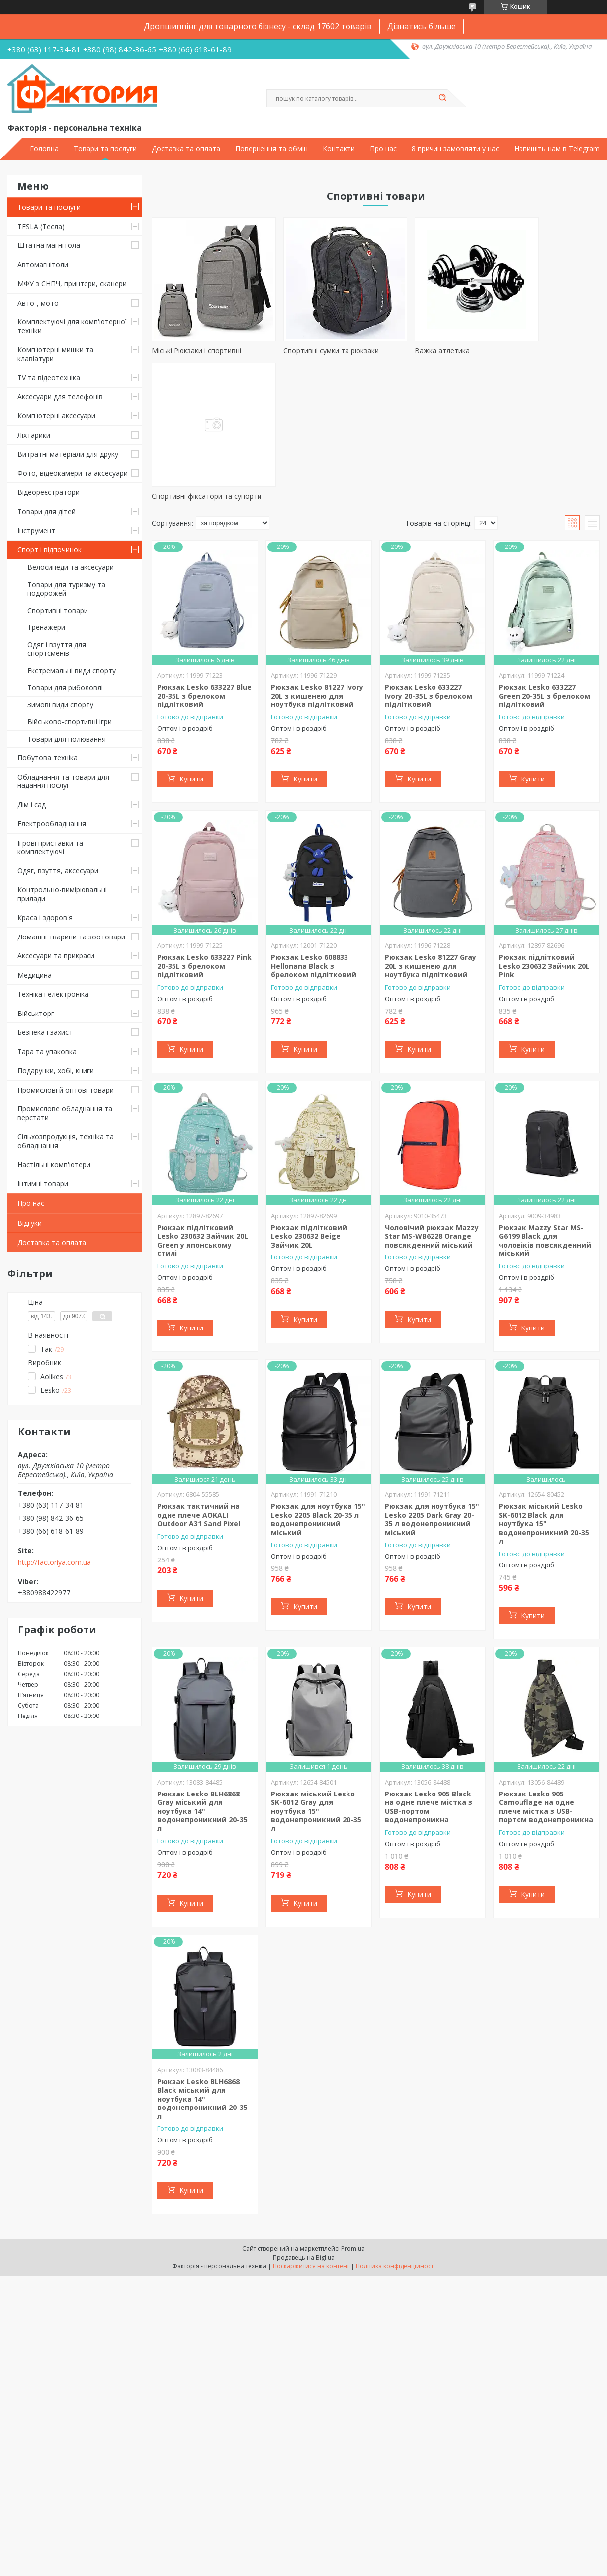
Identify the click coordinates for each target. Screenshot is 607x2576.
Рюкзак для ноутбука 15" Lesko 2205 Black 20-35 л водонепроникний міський (318, 1383)
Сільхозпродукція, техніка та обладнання (65, 1141)
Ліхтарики (33, 435)
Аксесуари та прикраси (55, 955)
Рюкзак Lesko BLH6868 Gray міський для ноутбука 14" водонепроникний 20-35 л (202, 1674)
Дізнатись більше (421, 26)
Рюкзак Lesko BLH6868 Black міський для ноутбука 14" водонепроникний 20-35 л (202, 1962)
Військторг (35, 1013)
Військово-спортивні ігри (69, 721)
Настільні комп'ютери (53, 1164)
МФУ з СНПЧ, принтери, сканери (72, 283)
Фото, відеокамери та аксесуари (72, 473)
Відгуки (29, 1223)
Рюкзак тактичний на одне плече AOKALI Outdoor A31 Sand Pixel (198, 1378)
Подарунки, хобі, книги (55, 1070)
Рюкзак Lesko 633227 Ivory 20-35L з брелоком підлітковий (428, 559)
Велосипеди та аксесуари (70, 567)
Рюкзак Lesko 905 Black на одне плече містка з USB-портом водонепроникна (428, 1670)
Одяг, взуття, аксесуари (57, 870)
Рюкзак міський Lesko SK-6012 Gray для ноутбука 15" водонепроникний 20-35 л (316, 1674)
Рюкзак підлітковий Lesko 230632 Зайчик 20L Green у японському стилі (202, 1104)
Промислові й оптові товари (65, 1089)
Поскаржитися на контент (311, 2129)
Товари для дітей (46, 511)
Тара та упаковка (47, 1051)
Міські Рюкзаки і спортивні (196, 350)
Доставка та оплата (186, 148)
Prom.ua (353, 2112)
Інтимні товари (42, 1183)
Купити (191, 642)
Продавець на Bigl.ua (304, 2120)
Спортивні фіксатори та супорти (533, 355)
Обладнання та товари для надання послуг (63, 781)
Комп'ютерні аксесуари (56, 415)
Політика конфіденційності (395, 2129)
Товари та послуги (105, 148)
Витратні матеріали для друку (67, 454)
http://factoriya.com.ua (54, 1562)
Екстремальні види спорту (71, 670)
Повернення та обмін (271, 148)
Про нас (383, 148)
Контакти (339, 148)
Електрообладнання (51, 823)
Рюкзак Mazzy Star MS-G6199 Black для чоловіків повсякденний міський (545, 1104)
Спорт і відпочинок (49, 549)
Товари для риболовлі (65, 687)
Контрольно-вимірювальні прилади (62, 894)
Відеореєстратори (48, 492)
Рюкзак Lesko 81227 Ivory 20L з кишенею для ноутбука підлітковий (317, 559)
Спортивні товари (57, 610)
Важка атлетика (406, 350)
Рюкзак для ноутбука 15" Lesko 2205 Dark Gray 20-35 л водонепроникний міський (432, 1383)
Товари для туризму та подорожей (66, 589)
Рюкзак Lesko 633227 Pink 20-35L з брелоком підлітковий (204, 829)
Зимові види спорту (60, 704)
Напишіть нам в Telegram (557, 148)
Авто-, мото (38, 303)
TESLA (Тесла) (41, 226)
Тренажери (46, 627)
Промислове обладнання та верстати (64, 1113)
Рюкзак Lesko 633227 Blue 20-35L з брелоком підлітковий (204, 559)
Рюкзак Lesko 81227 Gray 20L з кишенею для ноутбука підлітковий (430, 829)
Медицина (34, 975)
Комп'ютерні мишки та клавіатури (55, 354)
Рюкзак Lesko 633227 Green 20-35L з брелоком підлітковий (544, 559)
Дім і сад (31, 804)
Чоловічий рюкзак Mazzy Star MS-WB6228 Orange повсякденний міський (432, 1099)
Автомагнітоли (42, 264)
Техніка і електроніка (52, 994)
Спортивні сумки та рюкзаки (313, 350)
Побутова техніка (47, 757)
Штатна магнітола (48, 245)
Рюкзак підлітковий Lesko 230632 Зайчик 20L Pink (544, 829)
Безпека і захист (45, 1032)
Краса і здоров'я (45, 917)
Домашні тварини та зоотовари (71, 936)
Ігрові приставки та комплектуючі (50, 847)
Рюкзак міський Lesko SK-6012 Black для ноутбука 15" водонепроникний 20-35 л (544, 1387)
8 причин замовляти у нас (455, 148)
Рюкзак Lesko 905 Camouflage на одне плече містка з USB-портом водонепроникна (546, 1670)
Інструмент (36, 530)
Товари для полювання (66, 739)
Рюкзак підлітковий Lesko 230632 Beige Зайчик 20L (309, 1099)
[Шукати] (443, 98)
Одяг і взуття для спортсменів (56, 649)
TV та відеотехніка (48, 377)
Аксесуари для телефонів (60, 396)
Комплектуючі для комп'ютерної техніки (72, 326)
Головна (44, 148)
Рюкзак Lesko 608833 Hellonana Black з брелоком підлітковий (313, 829)
